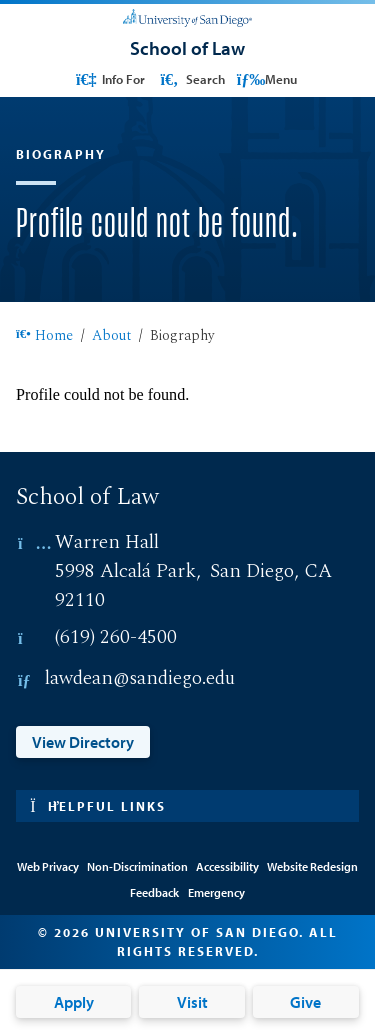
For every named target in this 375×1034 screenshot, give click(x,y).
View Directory (83, 742)
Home (44, 337)
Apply (74, 1002)
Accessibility (227, 866)
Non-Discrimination (137, 866)
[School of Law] (187, 47)
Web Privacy (48, 866)
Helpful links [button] (98, 806)
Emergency (216, 892)
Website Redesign (312, 866)
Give (305, 1002)
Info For (109, 79)
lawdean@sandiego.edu (140, 678)
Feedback (154, 892)
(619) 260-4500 (116, 637)
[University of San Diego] (187, 16)
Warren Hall (107, 542)
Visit (192, 1002)
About (111, 337)
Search (190, 79)
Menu (267, 79)
